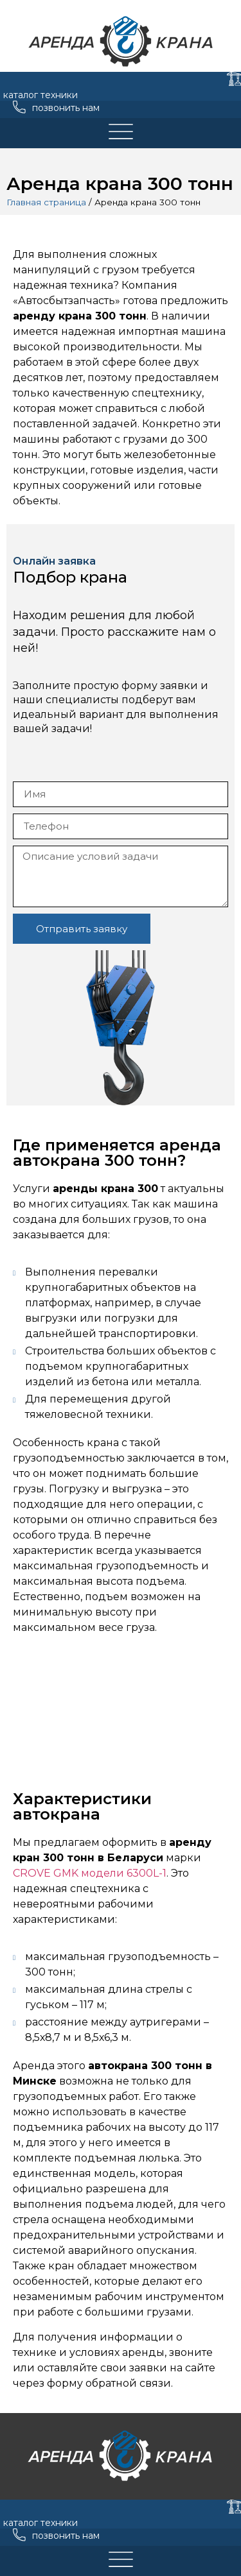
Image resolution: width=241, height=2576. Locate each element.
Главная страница (46, 202)
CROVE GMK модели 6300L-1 (89, 1873)
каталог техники (40, 95)
